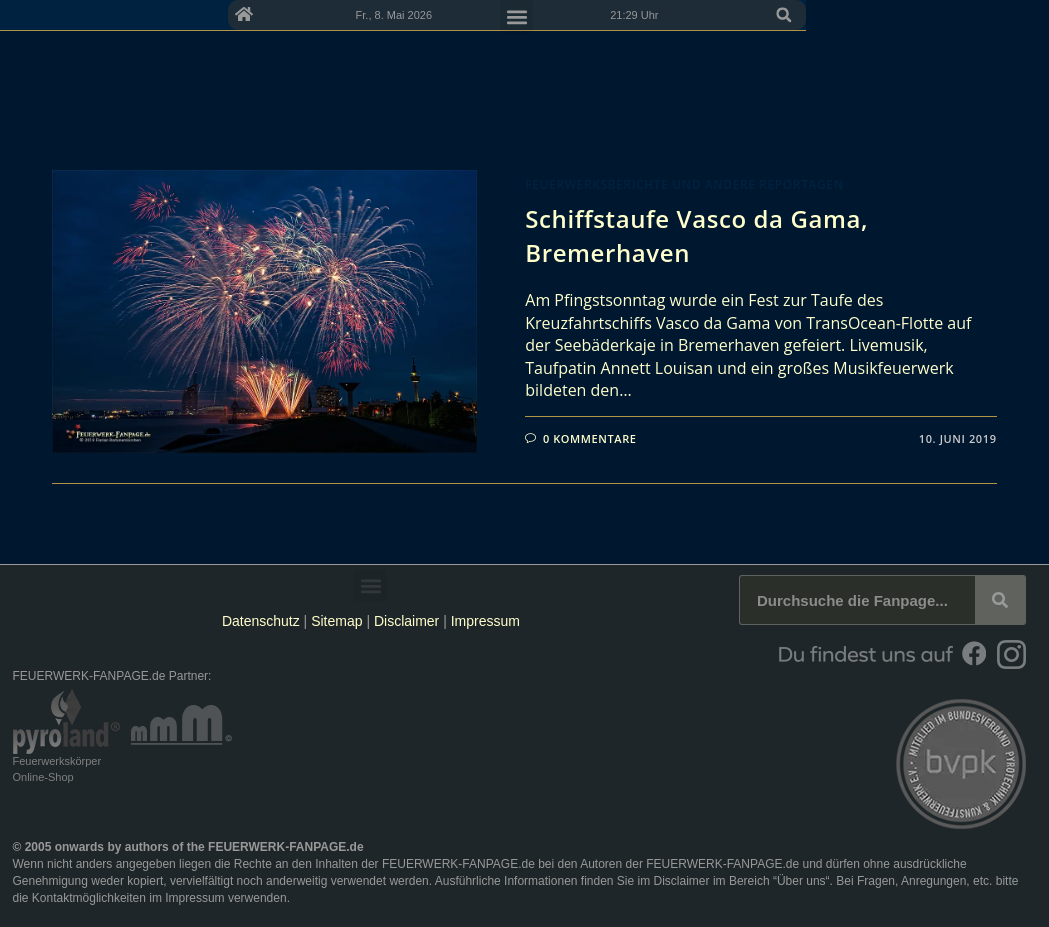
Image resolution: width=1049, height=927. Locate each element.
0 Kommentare (590, 438)
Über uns (801, 881)
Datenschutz (261, 621)
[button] (1014, 52)
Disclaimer (406, 621)
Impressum (485, 621)
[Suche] (1000, 600)
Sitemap (338, 621)
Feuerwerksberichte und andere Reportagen (684, 184)
